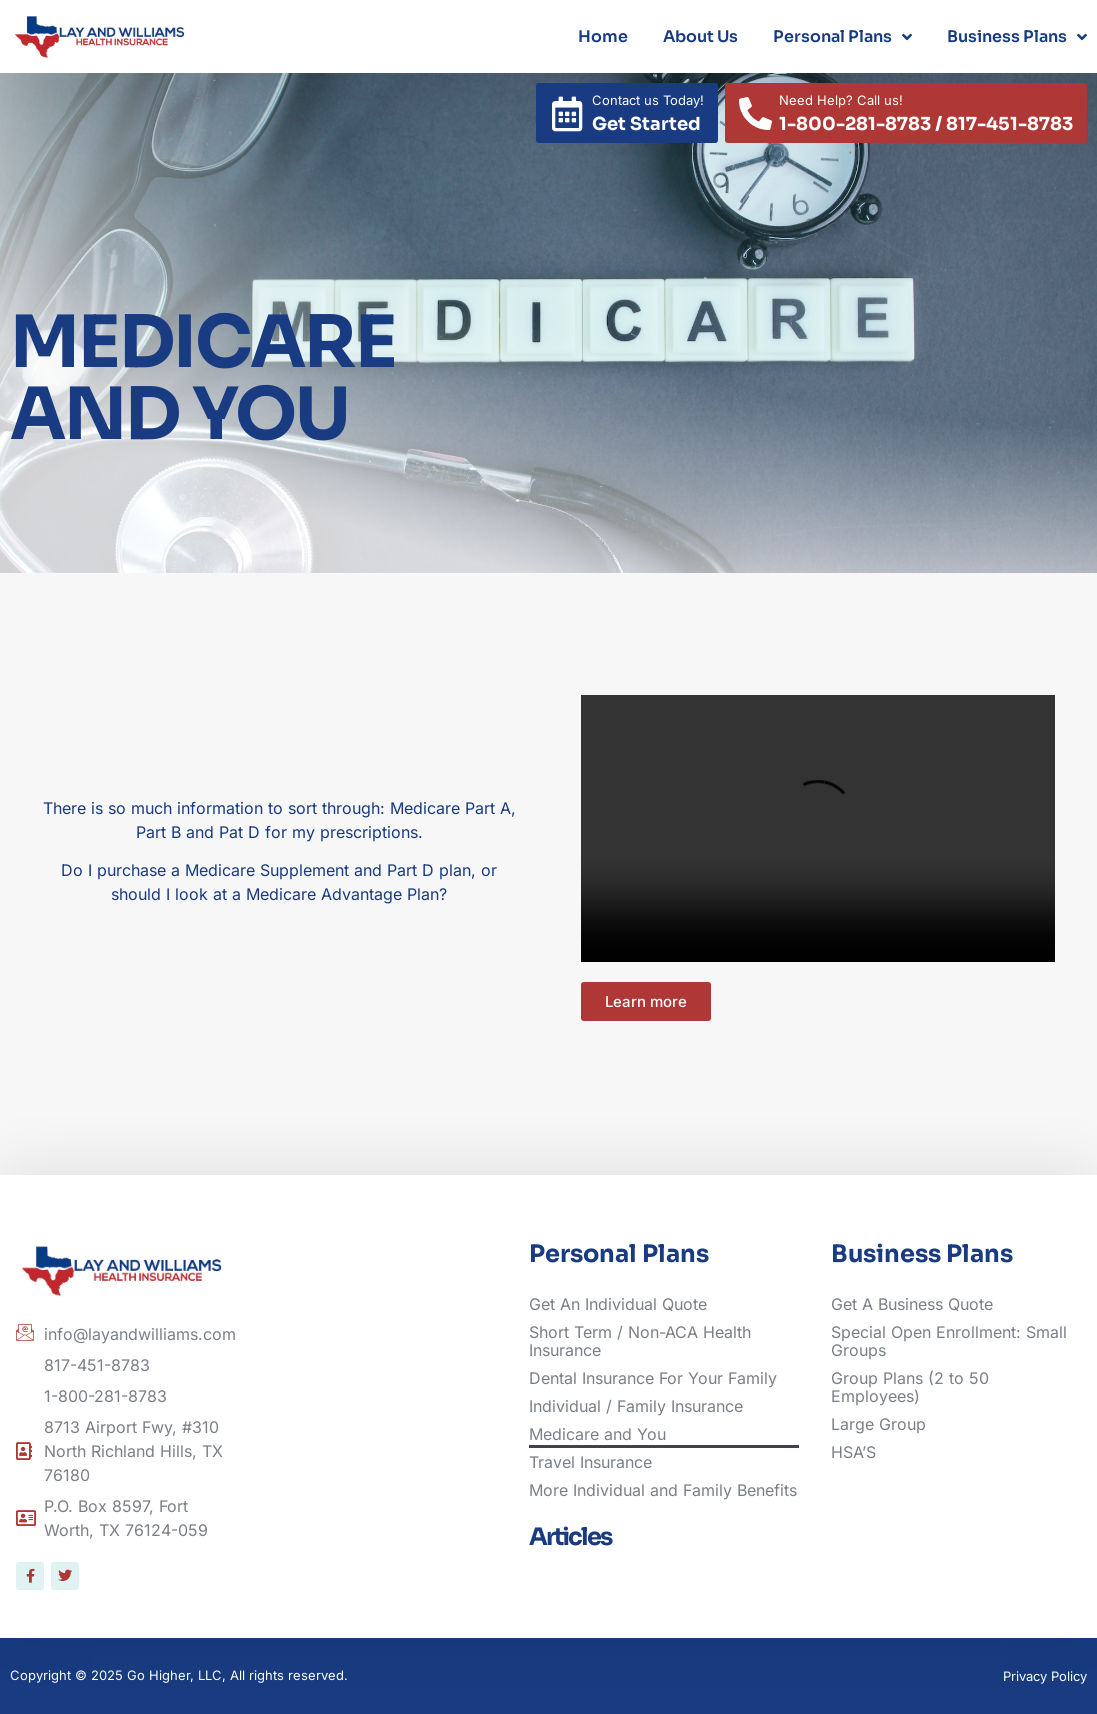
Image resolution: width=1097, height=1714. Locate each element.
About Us (700, 36)
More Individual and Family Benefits (663, 1490)
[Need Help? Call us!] (755, 113)
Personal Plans (842, 37)
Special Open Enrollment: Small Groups (949, 1341)
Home (603, 36)
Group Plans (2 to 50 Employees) (910, 1387)
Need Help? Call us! (841, 100)
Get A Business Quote (912, 1304)
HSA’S (853, 1452)
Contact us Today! (648, 100)
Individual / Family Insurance (636, 1406)
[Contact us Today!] (567, 113)
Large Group (878, 1424)
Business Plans (1017, 37)
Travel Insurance (590, 1462)
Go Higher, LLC (174, 1675)
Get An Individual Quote (618, 1304)
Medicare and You (597, 1434)
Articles (570, 1537)
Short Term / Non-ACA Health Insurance (640, 1341)
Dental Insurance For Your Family (653, 1378)
